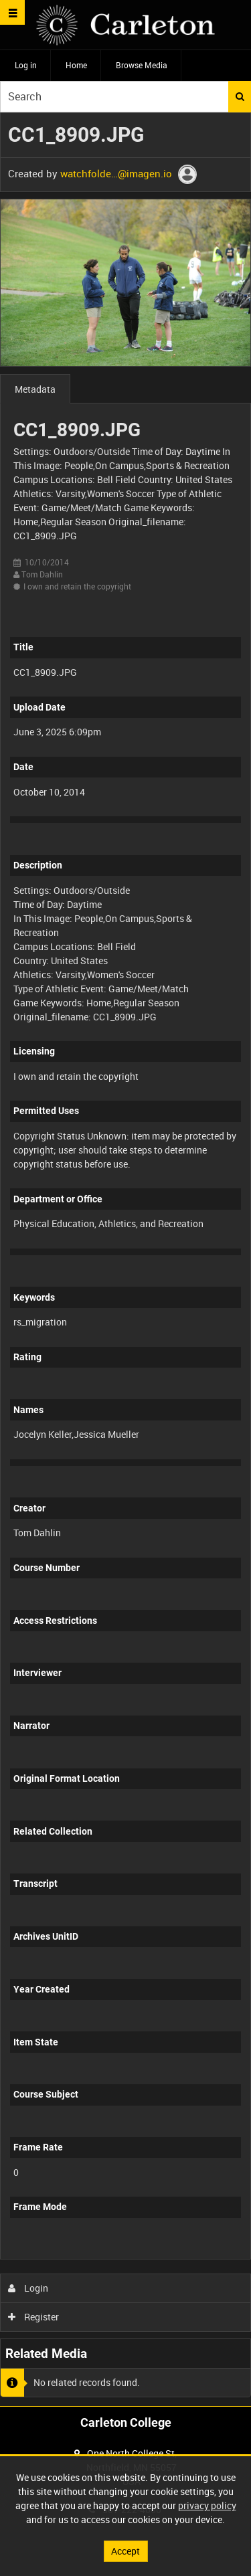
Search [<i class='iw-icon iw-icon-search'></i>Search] (240, 96)
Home (76, 65)
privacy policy (207, 2505)
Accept (125, 2551)
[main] (125, 1259)
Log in (26, 65)
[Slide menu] (12, 12)
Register (34, 2316)
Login (28, 2288)
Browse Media (141, 65)
